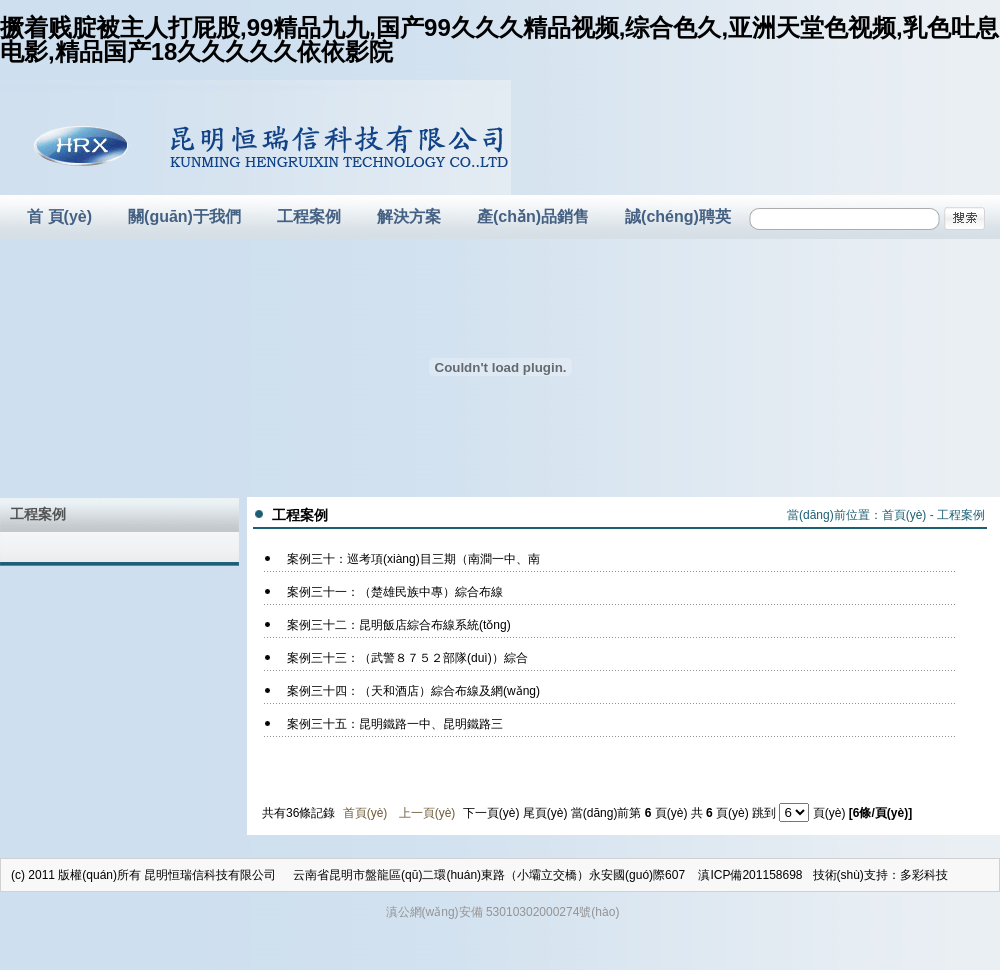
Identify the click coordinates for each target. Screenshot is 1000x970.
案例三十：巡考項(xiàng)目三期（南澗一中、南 (413, 559)
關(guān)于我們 (184, 216)
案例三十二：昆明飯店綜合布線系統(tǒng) (399, 625)
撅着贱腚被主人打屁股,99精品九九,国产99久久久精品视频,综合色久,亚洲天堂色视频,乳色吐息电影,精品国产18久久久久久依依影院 (499, 39)
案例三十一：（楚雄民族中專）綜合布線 (395, 592)
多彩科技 (924, 875)
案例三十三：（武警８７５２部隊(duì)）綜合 (407, 658)
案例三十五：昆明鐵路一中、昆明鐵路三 (395, 724)
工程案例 (309, 216)
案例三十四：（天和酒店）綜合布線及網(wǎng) (413, 691)
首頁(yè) (904, 515)
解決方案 (409, 216)
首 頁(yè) (59, 216)
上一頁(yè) (427, 813)
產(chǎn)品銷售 (533, 216)
